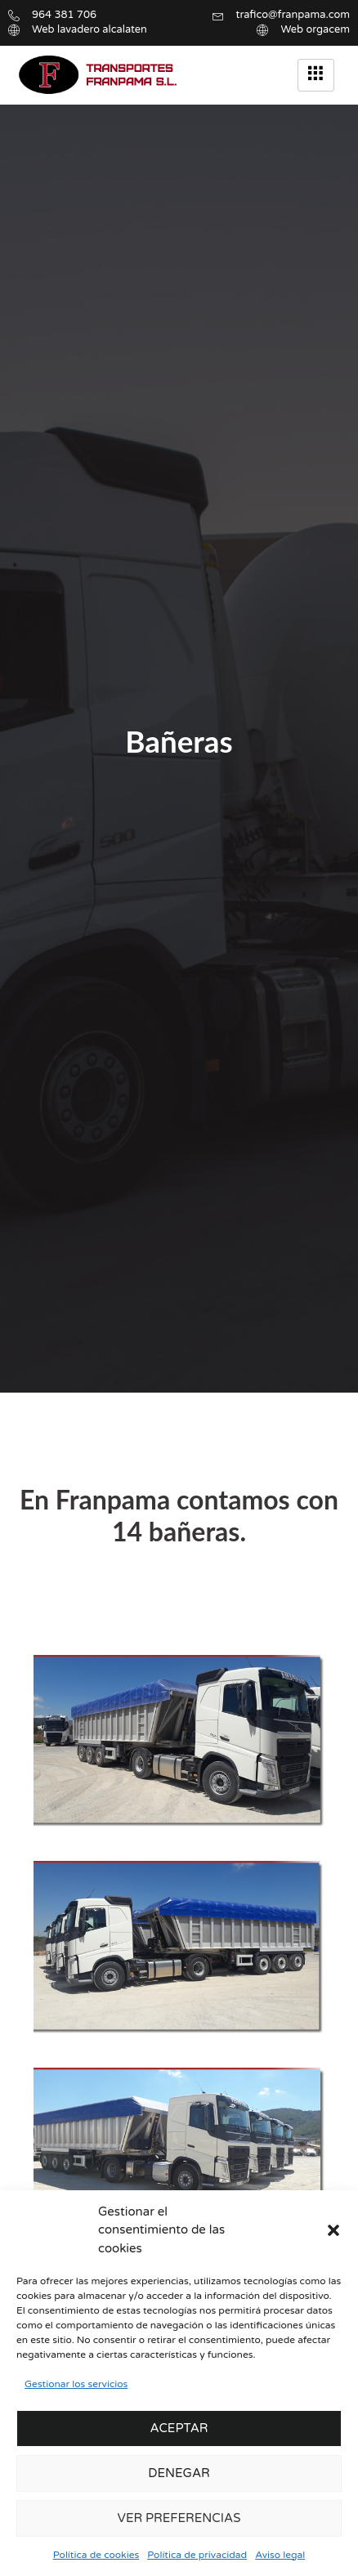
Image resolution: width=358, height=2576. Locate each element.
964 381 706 (64, 14)
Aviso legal (280, 2554)
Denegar (179, 2473)
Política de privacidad (197, 2554)
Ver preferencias (178, 2518)
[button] (333, 2230)
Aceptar (179, 2428)
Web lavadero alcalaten (89, 29)
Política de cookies (96, 2554)
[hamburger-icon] (316, 75)
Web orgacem (315, 29)
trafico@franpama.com (293, 14)
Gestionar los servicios (76, 2384)
